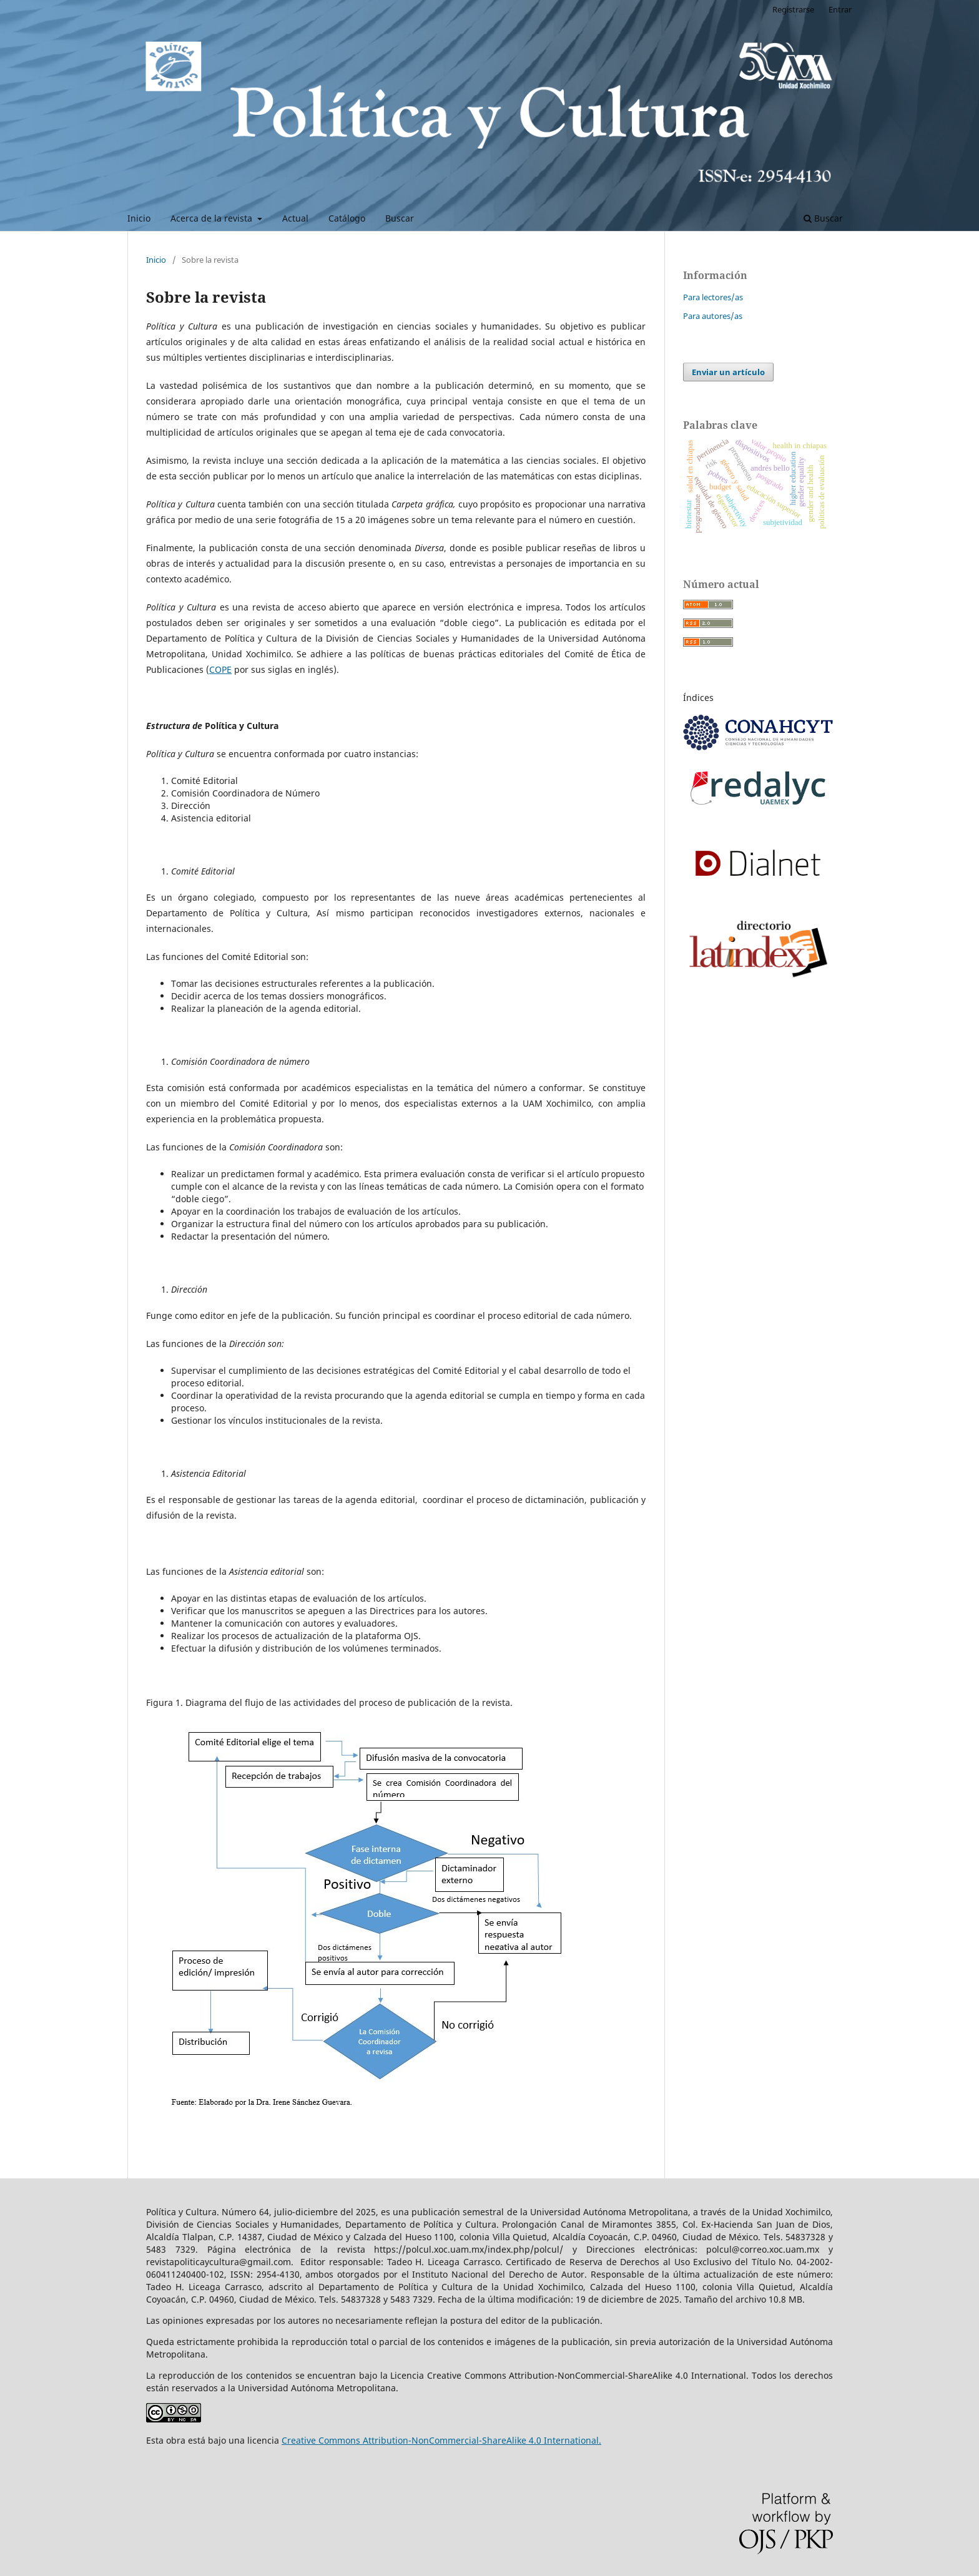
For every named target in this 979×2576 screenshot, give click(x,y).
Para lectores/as (713, 297)
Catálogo (346, 218)
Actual (295, 218)
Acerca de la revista (212, 218)
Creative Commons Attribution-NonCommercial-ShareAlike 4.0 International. (441, 2440)
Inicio (138, 218)
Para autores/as (712, 315)
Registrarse (793, 9)
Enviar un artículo (728, 372)
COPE (220, 669)
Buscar (399, 218)
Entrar (840, 9)
